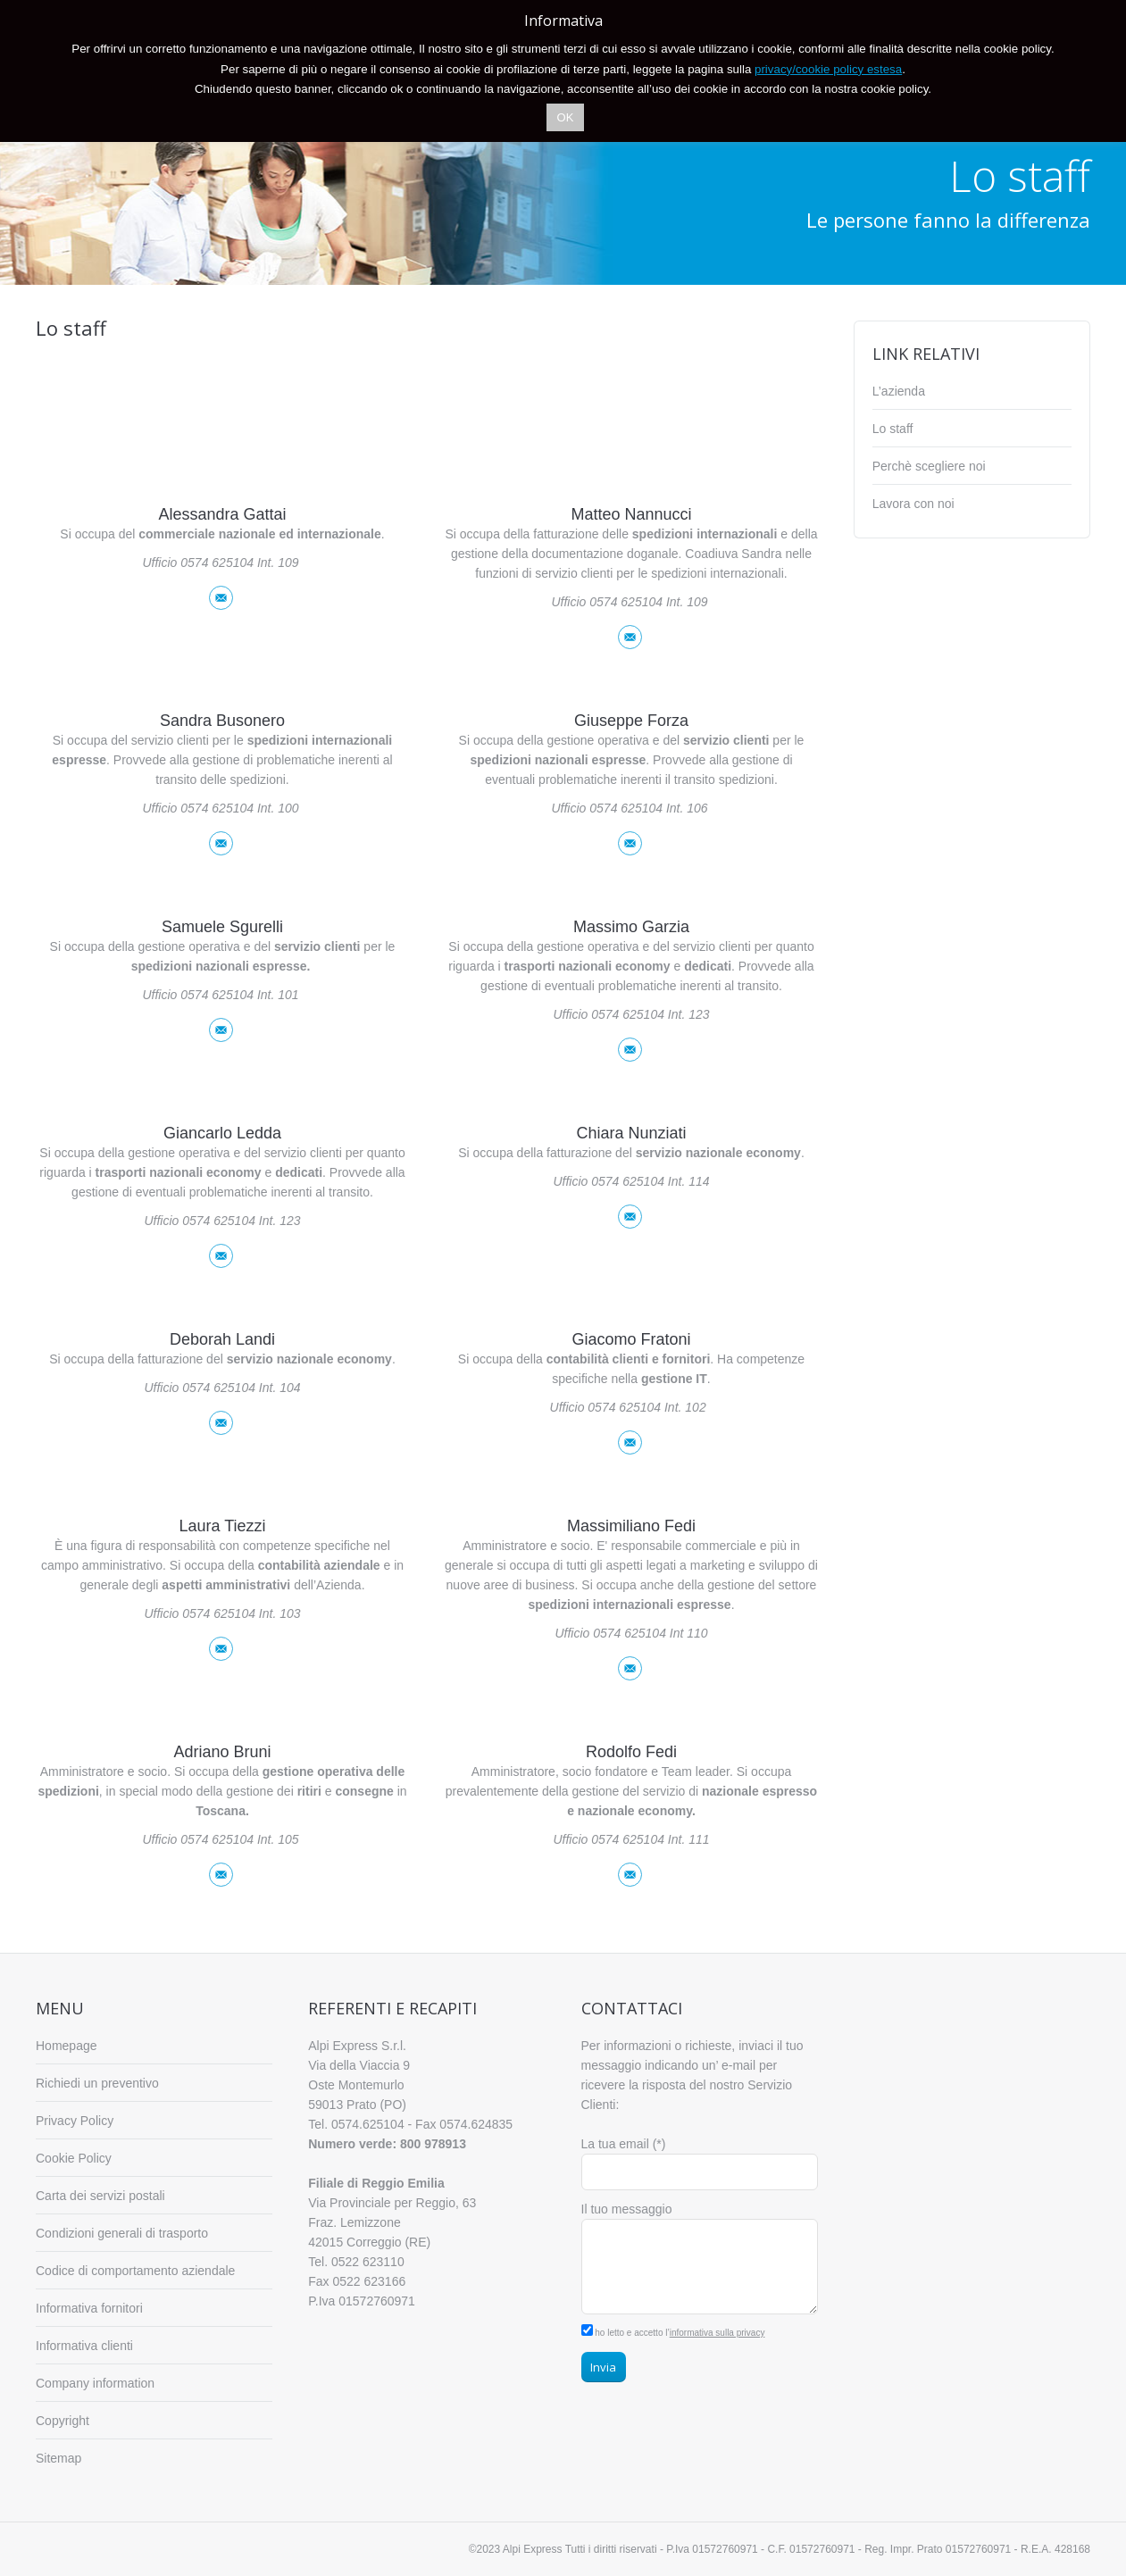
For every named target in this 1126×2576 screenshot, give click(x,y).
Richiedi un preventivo (97, 2083)
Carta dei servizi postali (100, 2195)
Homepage (66, 2045)
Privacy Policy (74, 2120)
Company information (95, 2383)
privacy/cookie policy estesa (828, 69)
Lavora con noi (913, 503)
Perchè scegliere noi (929, 466)
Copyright (62, 2420)
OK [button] (565, 117)
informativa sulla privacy (717, 2333)
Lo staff (892, 428)
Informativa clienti (84, 2345)
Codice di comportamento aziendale (135, 2270)
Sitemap (58, 2458)
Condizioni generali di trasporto (122, 2233)
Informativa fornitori (89, 2308)
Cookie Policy (74, 2158)
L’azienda (898, 391)
